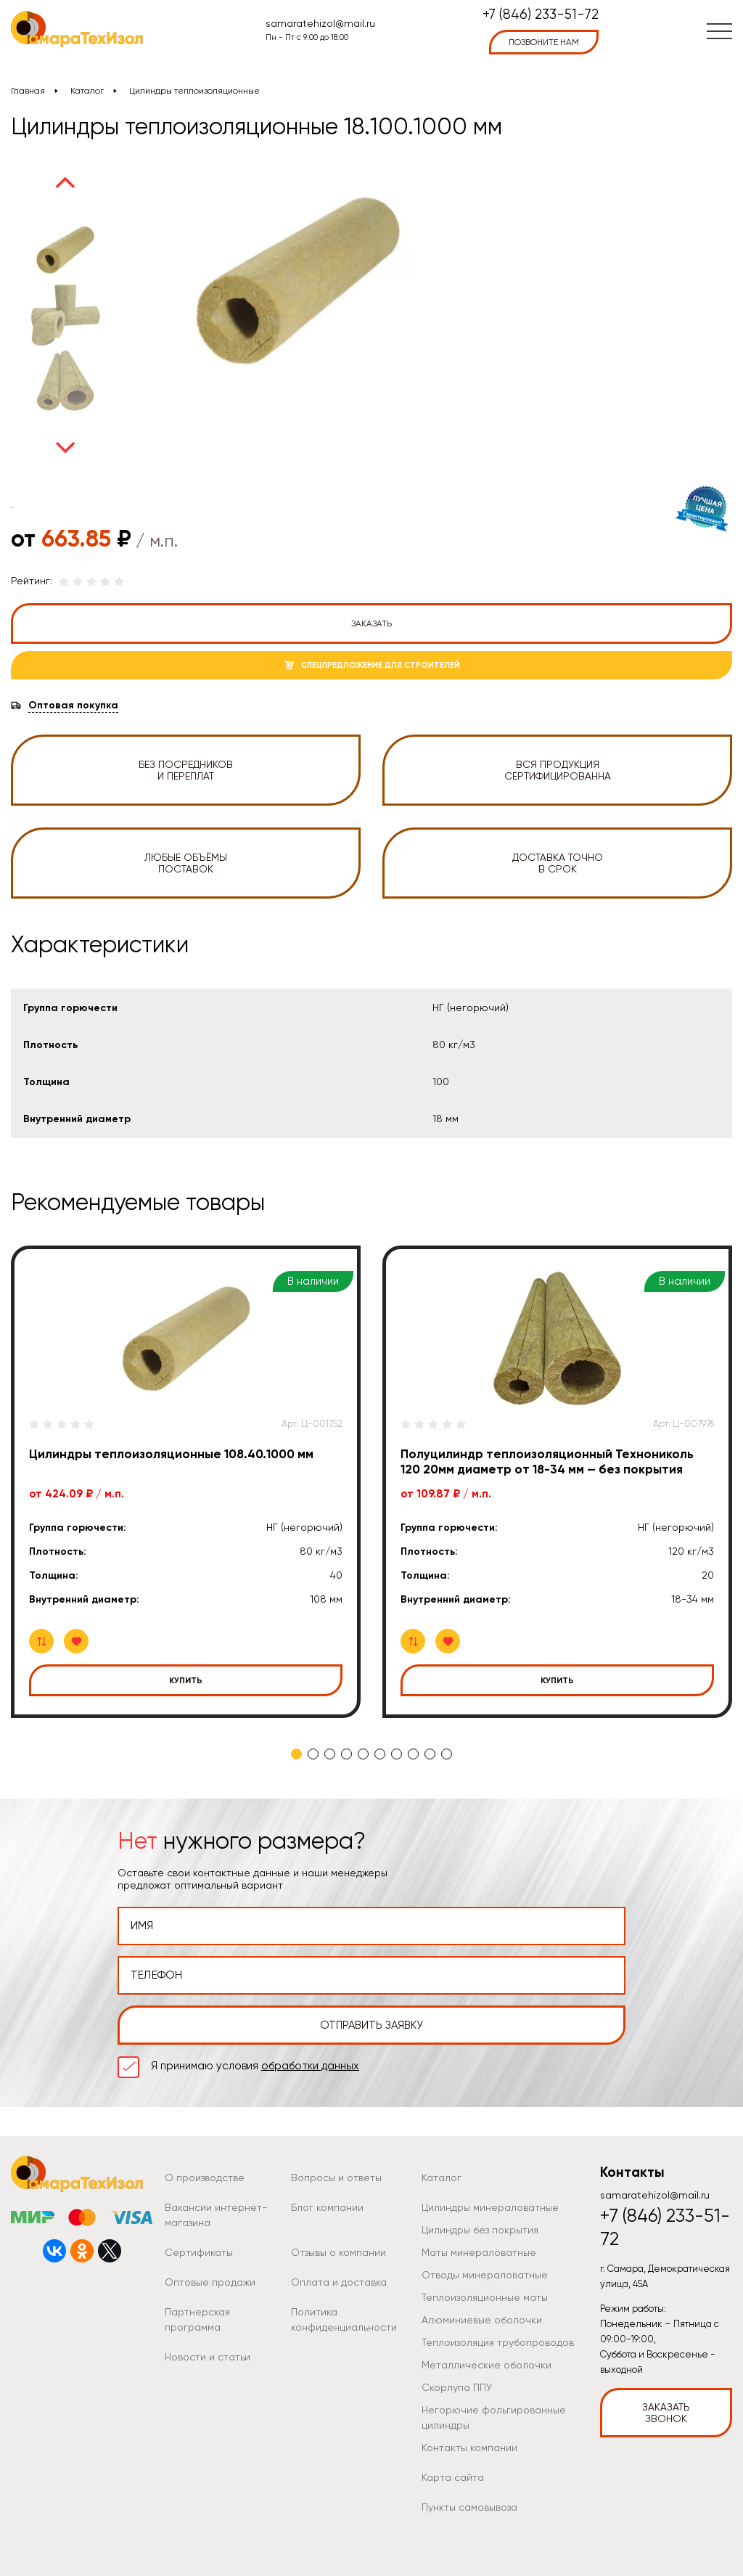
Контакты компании (469, 2447)
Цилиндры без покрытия (480, 2230)
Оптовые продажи (210, 2282)
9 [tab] (429, 1754)
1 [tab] (296, 1754)
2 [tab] (313, 1754)
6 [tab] (379, 1754)
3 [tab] (329, 1754)
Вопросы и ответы (336, 2177)
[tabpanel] (186, 1482)
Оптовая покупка (73, 705)
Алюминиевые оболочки (482, 2320)
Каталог (87, 91)
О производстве (205, 2177)
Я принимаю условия (255, 2065)
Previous (65, 182)
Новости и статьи (207, 2357)
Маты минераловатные (479, 2252)
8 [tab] (413, 1754)
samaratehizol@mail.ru (320, 23)
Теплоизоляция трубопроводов (498, 2342)
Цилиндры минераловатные (490, 2207)
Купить (185, 1680)
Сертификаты (199, 2252)
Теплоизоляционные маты (485, 2297)
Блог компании (327, 2207)
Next (65, 448)
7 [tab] (396, 1754)
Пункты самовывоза (469, 2507)
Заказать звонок (666, 2412)
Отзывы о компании (338, 2252)
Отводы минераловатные (485, 2275)
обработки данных (310, 2065)
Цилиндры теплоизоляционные (194, 91)
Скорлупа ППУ (457, 2387)
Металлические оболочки (486, 2365)
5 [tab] (363, 1754)
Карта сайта (453, 2477)
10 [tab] (446, 1754)
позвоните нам (544, 42)
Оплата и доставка (339, 2282)
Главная (28, 91)
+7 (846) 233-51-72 (541, 15)
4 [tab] (346, 1754)
